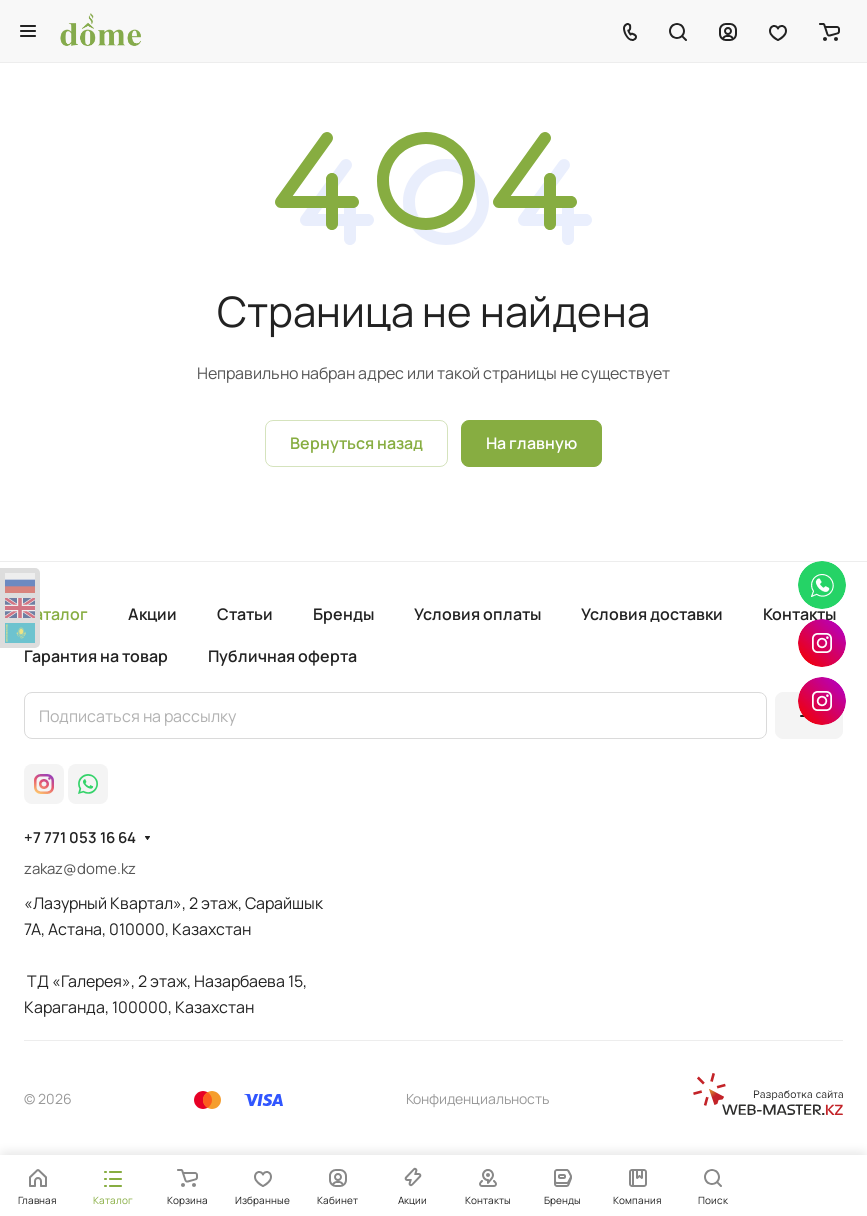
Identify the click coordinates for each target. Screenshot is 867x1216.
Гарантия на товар (96, 656)
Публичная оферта (282, 656)
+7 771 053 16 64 (80, 838)
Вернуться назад (356, 443)
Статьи (245, 614)
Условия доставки (652, 614)
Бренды (343, 614)
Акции (152, 614)
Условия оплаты (477, 614)
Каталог (56, 614)
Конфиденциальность (477, 1098)
